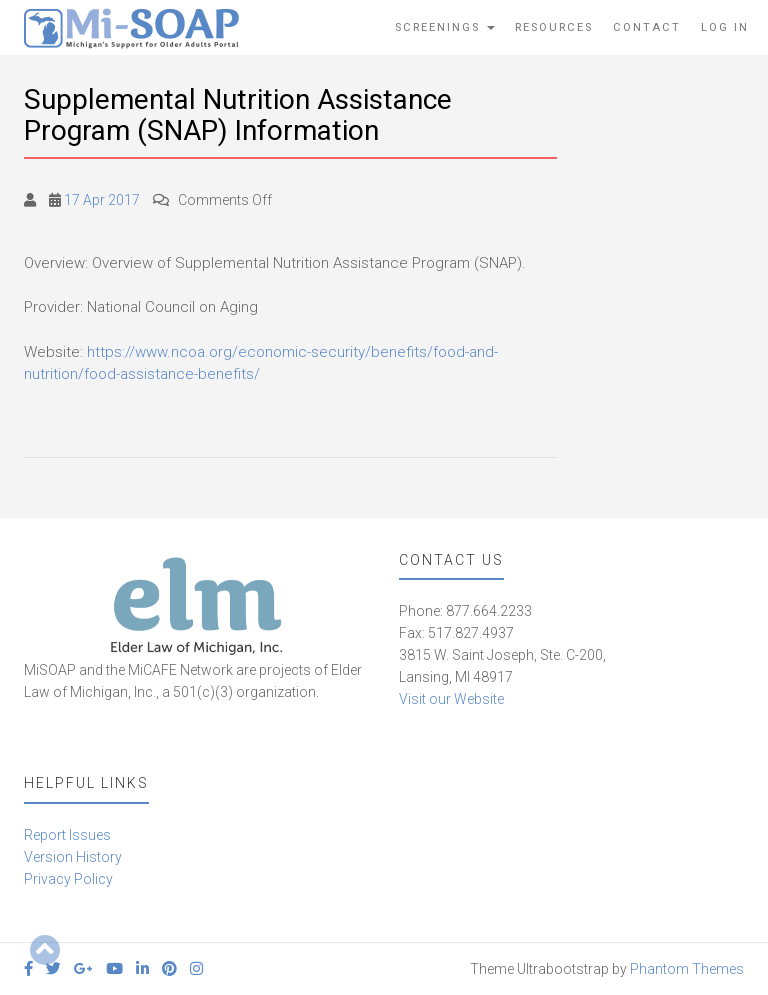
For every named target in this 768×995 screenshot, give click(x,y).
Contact (647, 27)
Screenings (445, 27)
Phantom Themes (687, 969)
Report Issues (67, 835)
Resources (554, 27)
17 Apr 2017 (102, 200)
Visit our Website (451, 699)
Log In (725, 27)
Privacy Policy (68, 879)
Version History (73, 857)
